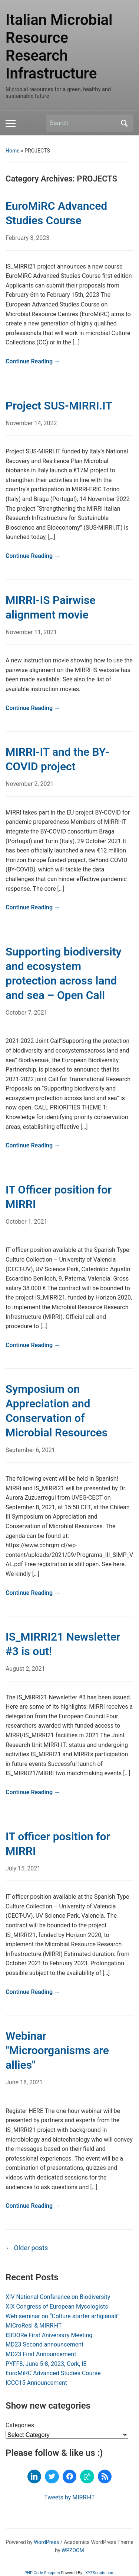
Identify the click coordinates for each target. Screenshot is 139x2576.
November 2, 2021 (30, 783)
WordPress (46, 2542)
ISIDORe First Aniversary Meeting (49, 2335)
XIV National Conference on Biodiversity (58, 2296)
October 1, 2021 (26, 1221)
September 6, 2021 (30, 1450)
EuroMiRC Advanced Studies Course (53, 2373)
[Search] (83, 123)
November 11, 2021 (31, 632)
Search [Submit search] (124, 123)
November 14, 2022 (31, 423)
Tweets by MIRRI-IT (69, 2497)
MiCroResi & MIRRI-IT (34, 2325)
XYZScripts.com (100, 2572)
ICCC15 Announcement (36, 2382)
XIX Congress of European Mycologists (57, 2306)
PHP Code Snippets (42, 2572)
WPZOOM (73, 2550)
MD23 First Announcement (41, 2354)
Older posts (27, 2248)
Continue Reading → (33, 361)
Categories (20, 2425)
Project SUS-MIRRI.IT (59, 405)
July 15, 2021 (23, 1868)
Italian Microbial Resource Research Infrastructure (59, 46)
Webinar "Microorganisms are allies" (57, 2050)
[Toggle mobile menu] (11, 123)
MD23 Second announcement (44, 2344)
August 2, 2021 (25, 1668)
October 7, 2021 (26, 1012)
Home (13, 151)
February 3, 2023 (27, 237)
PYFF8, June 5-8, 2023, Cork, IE (46, 2363)
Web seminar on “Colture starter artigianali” (62, 2316)
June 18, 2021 (24, 2082)
